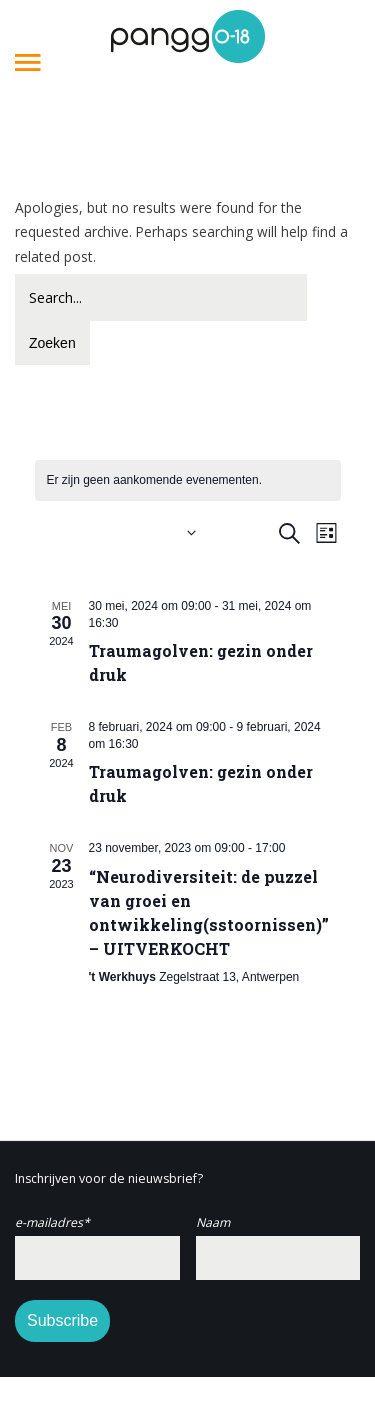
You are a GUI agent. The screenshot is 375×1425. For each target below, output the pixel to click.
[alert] (188, 480)
